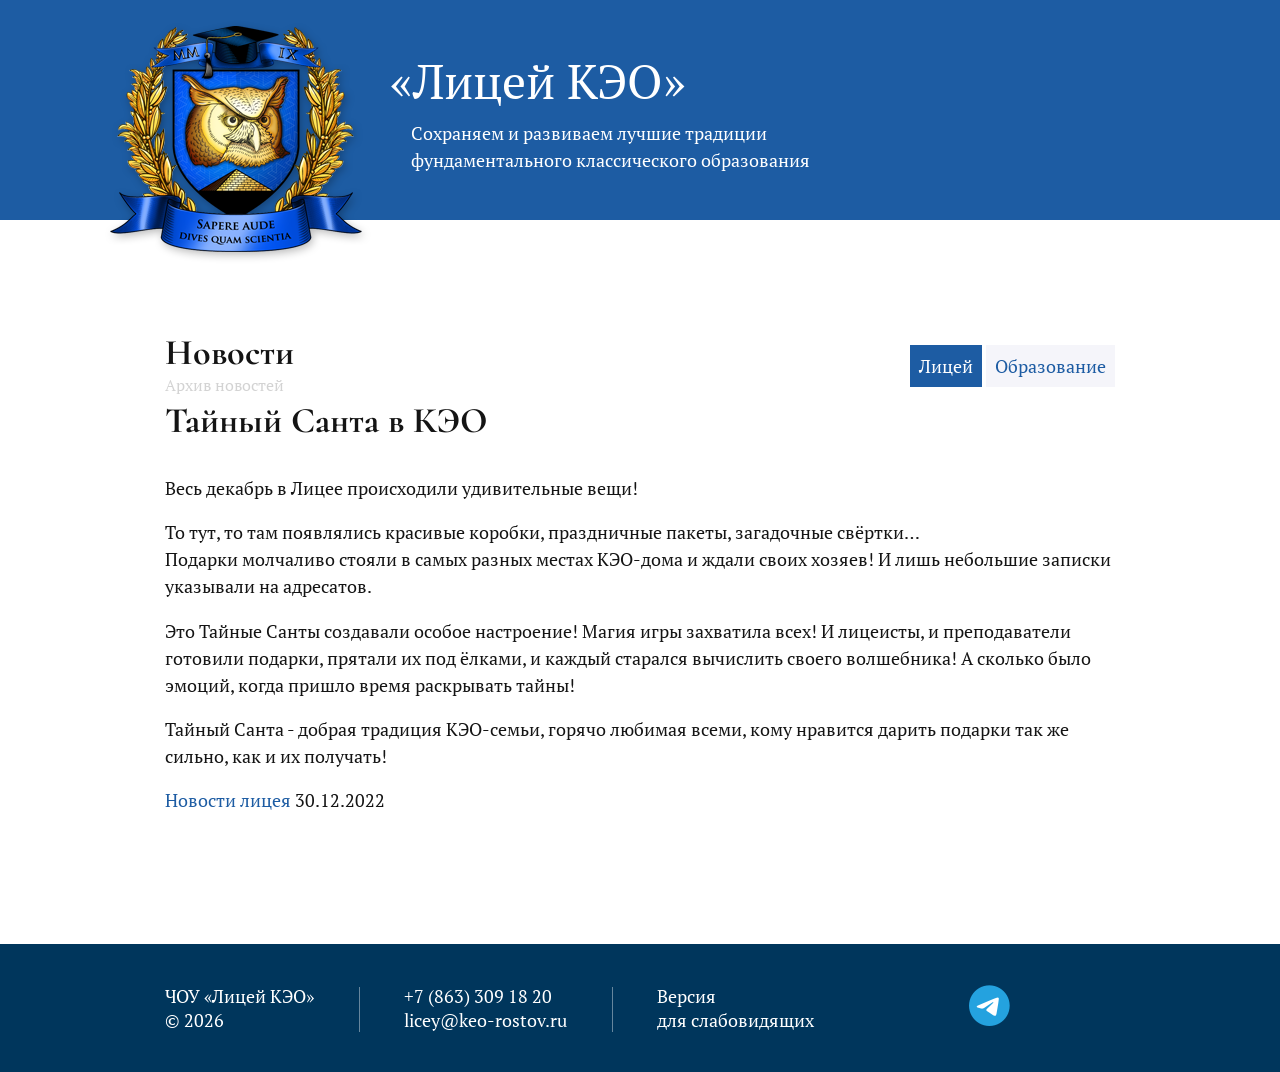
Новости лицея (228, 800)
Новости (229, 352)
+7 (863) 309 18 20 (478, 996)
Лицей (946, 366)
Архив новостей (224, 385)
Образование (1050, 366)
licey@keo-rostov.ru (485, 1020)
